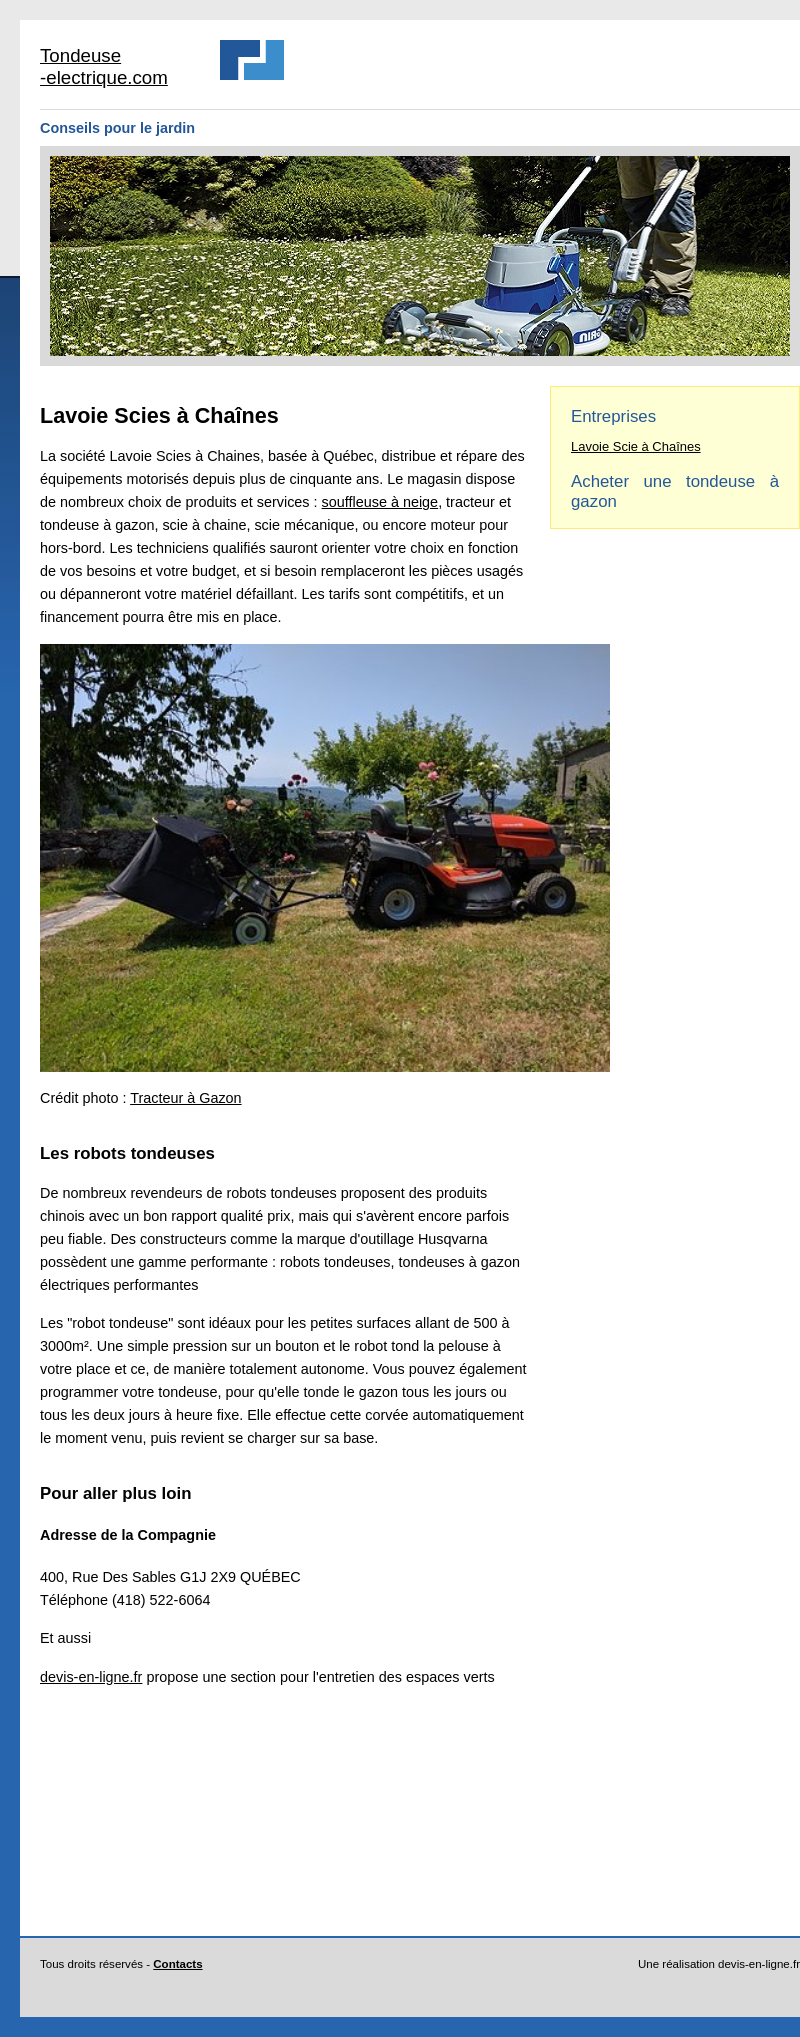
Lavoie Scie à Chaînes (636, 446)
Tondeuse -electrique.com (104, 66)
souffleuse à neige (380, 502)
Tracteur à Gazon (185, 1098)
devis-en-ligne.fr (91, 1677)
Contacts (177, 1964)
